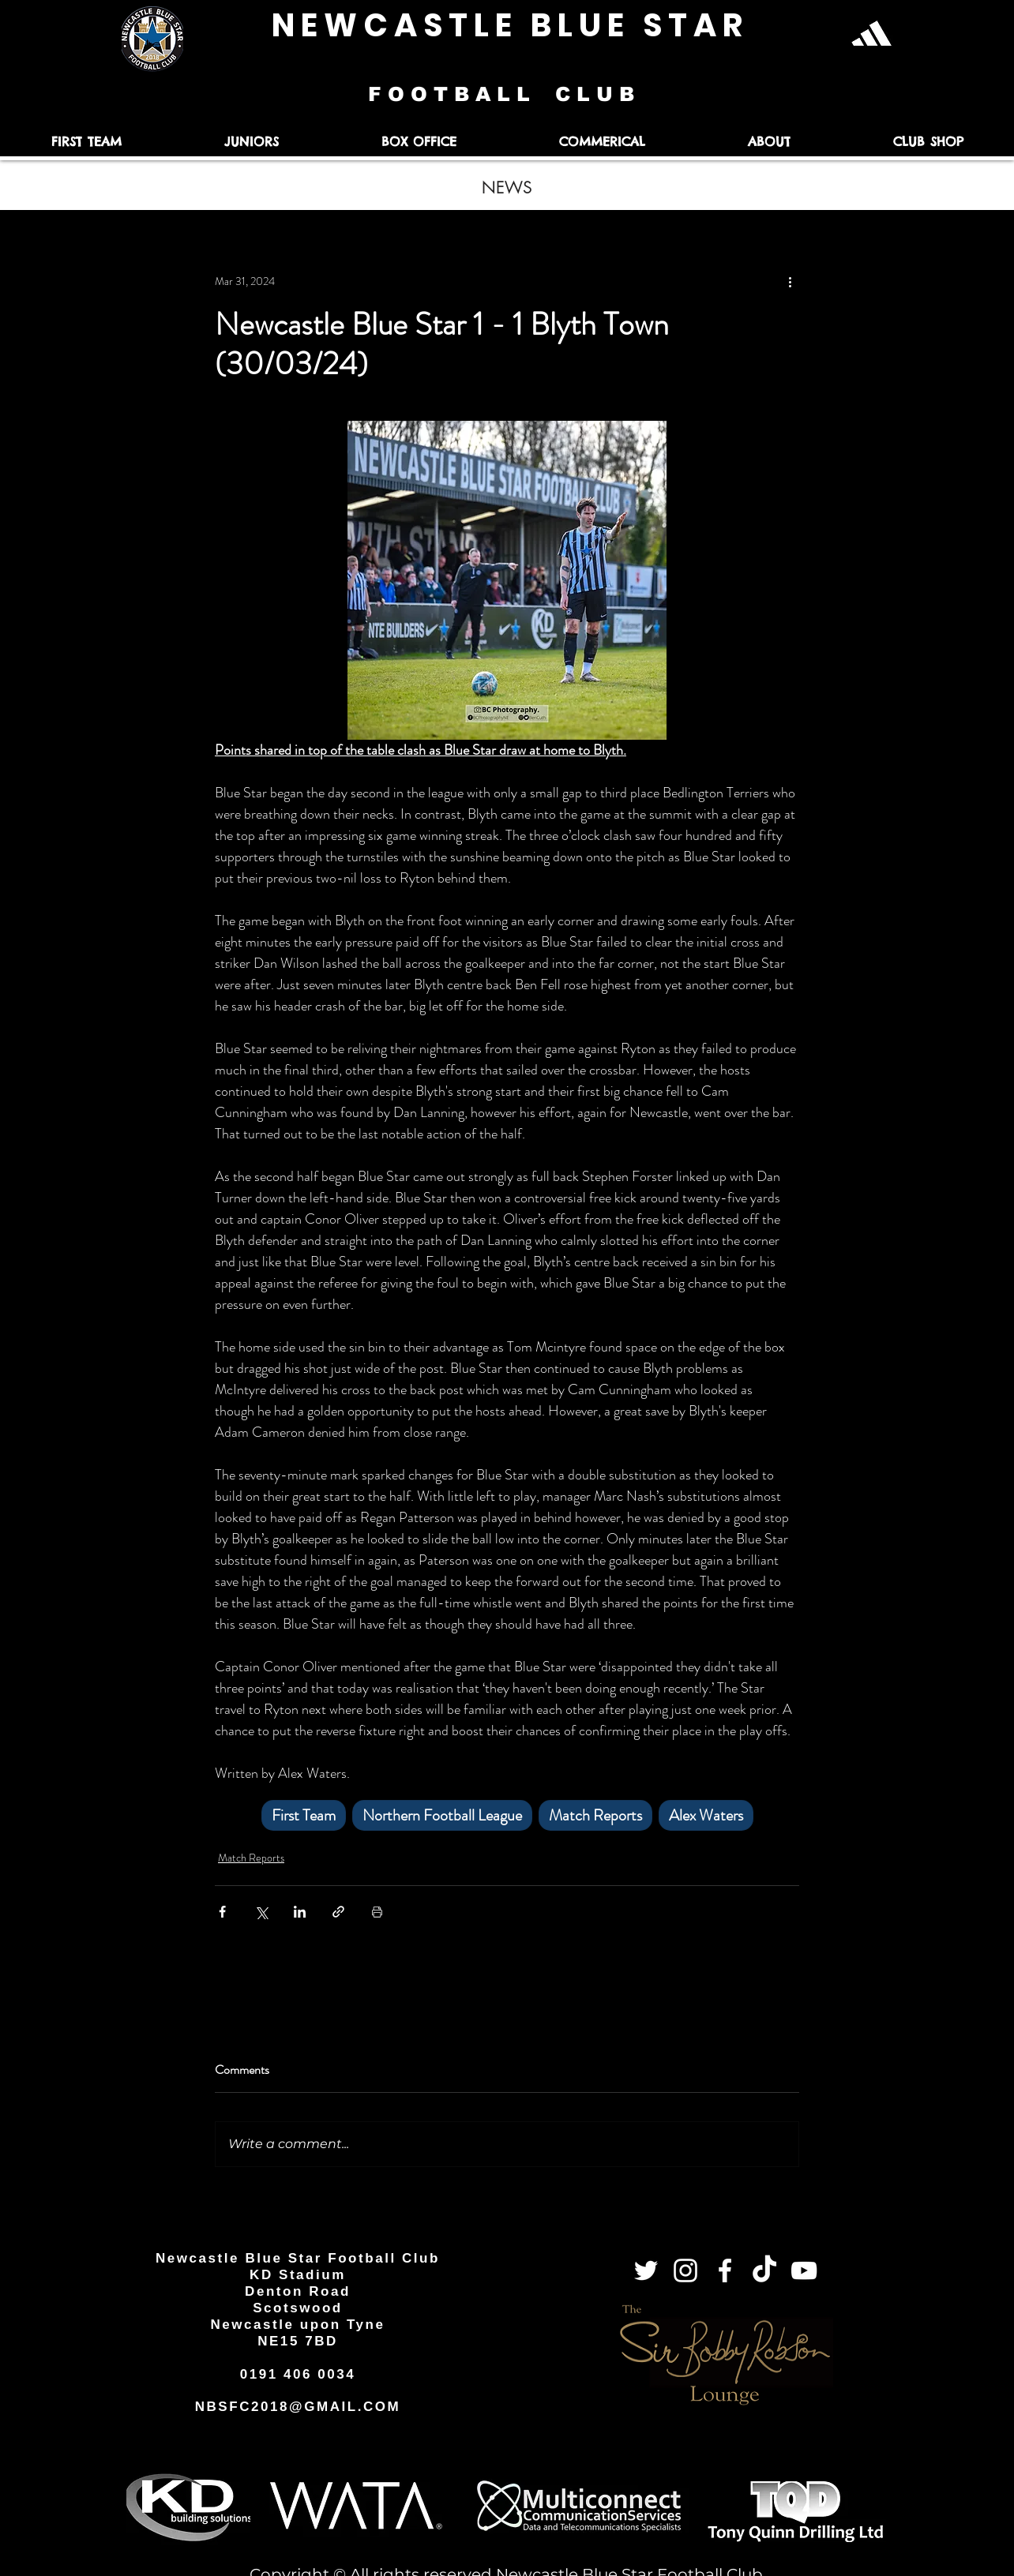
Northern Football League (442, 1815)
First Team (304, 1815)
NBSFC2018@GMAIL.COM (298, 2406)
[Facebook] (725, 2270)
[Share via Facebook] (222, 1911)
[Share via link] (338, 1911)
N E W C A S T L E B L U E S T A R (507, 25)
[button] (86, 142)
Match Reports (595, 1815)
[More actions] (789, 281)
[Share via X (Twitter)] (261, 1911)
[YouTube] (804, 2270)
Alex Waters (706, 1815)
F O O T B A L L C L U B (504, 94)
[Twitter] (646, 2270)
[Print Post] (377, 1911)
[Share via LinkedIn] (299, 1911)
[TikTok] (764, 2270)
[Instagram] (685, 2270)
